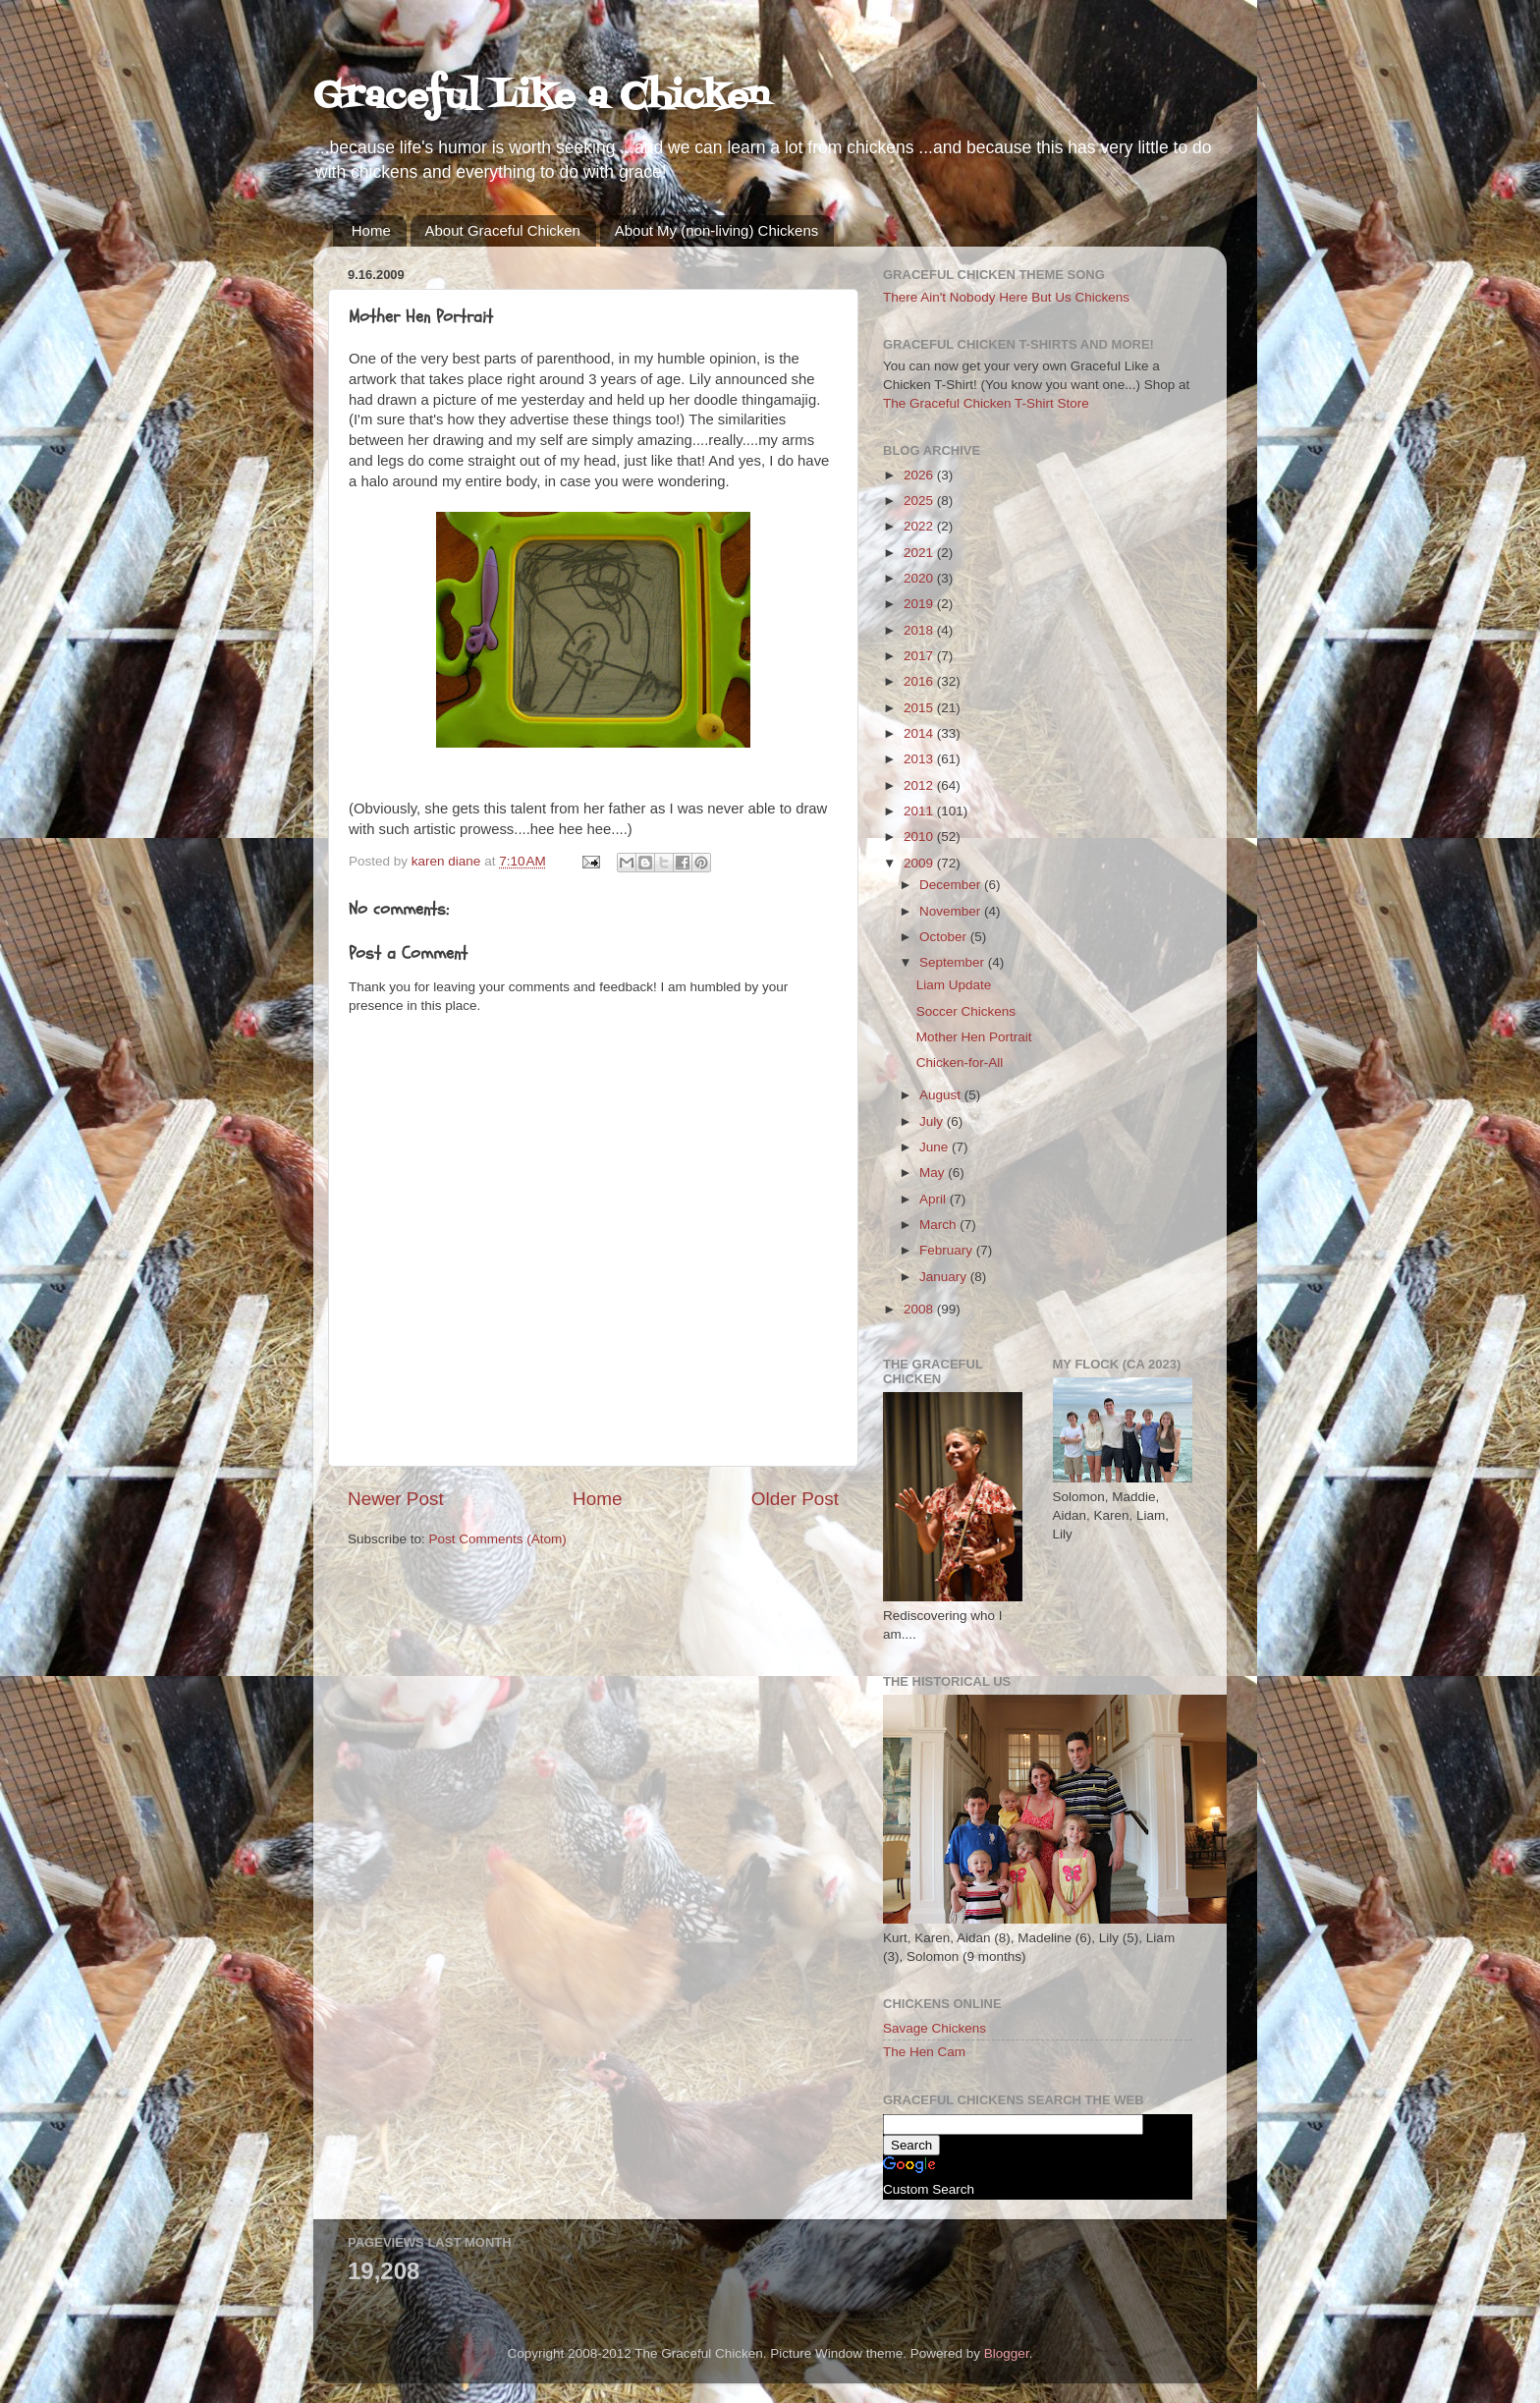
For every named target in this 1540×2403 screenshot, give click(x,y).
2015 (920, 707)
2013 (920, 759)
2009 (920, 863)
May (933, 1172)
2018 (920, 630)
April (934, 1199)
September (953, 962)
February (947, 1250)
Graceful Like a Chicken (541, 98)
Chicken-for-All (960, 1062)
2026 (920, 475)
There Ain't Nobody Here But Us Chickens (1006, 297)
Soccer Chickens (966, 1011)
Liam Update (954, 985)
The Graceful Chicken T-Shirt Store (986, 403)
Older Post (795, 1498)
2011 (920, 811)
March (939, 1224)
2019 (920, 603)
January (944, 1276)
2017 (920, 655)
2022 (920, 526)
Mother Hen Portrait (974, 1037)
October (944, 936)
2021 (920, 552)
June (935, 1147)
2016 (920, 681)
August (941, 1095)
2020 (920, 578)
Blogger (1006, 2353)
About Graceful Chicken (502, 230)
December (951, 884)
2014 (920, 733)
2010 (920, 836)
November (951, 911)
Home (371, 230)
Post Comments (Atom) (498, 1539)
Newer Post (396, 1498)
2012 (920, 785)
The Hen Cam (924, 2051)
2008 (920, 1309)
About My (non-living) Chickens (717, 230)
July (933, 1121)
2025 (920, 500)
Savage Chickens (934, 2028)
